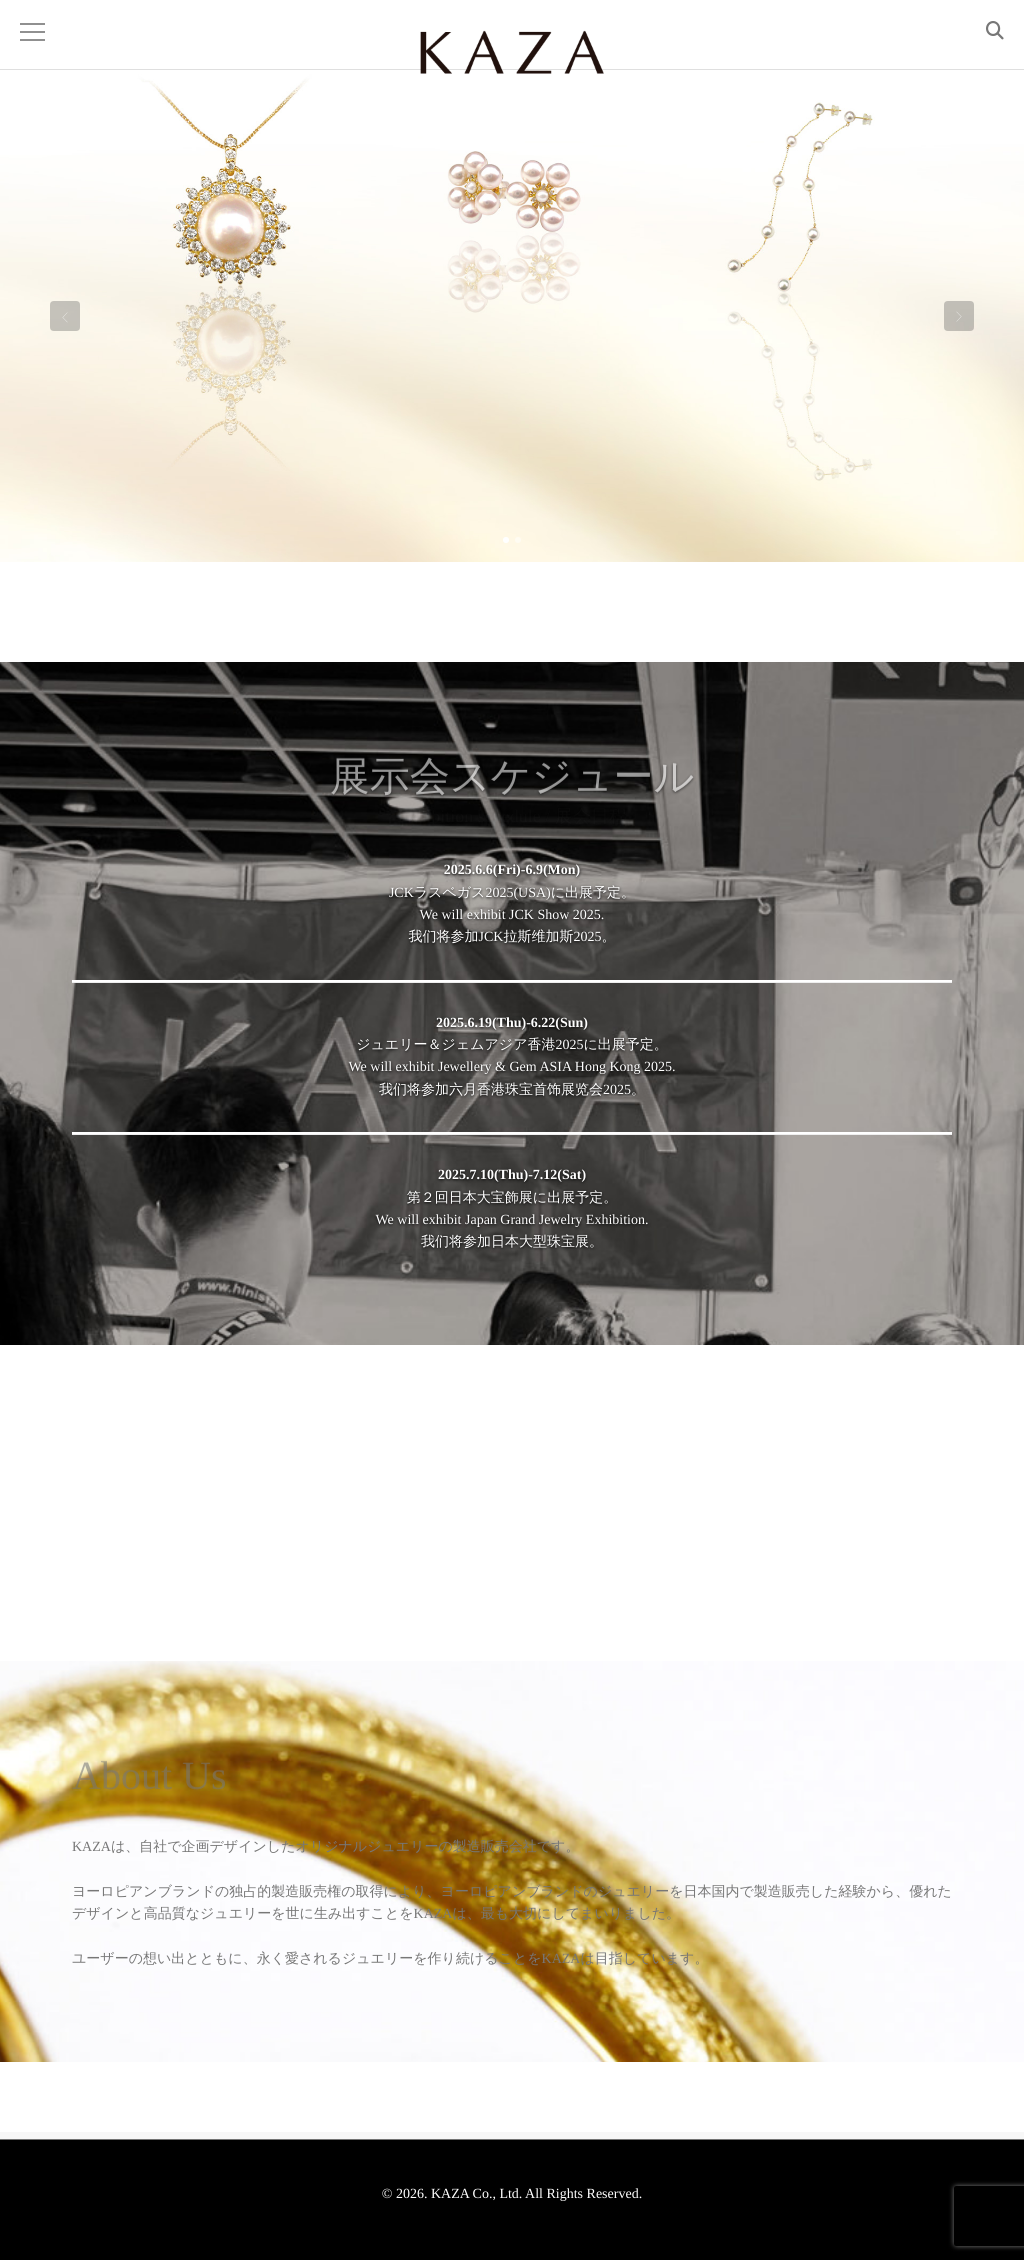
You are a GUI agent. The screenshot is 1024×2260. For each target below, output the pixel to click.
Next (959, 320)
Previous (65, 320)
